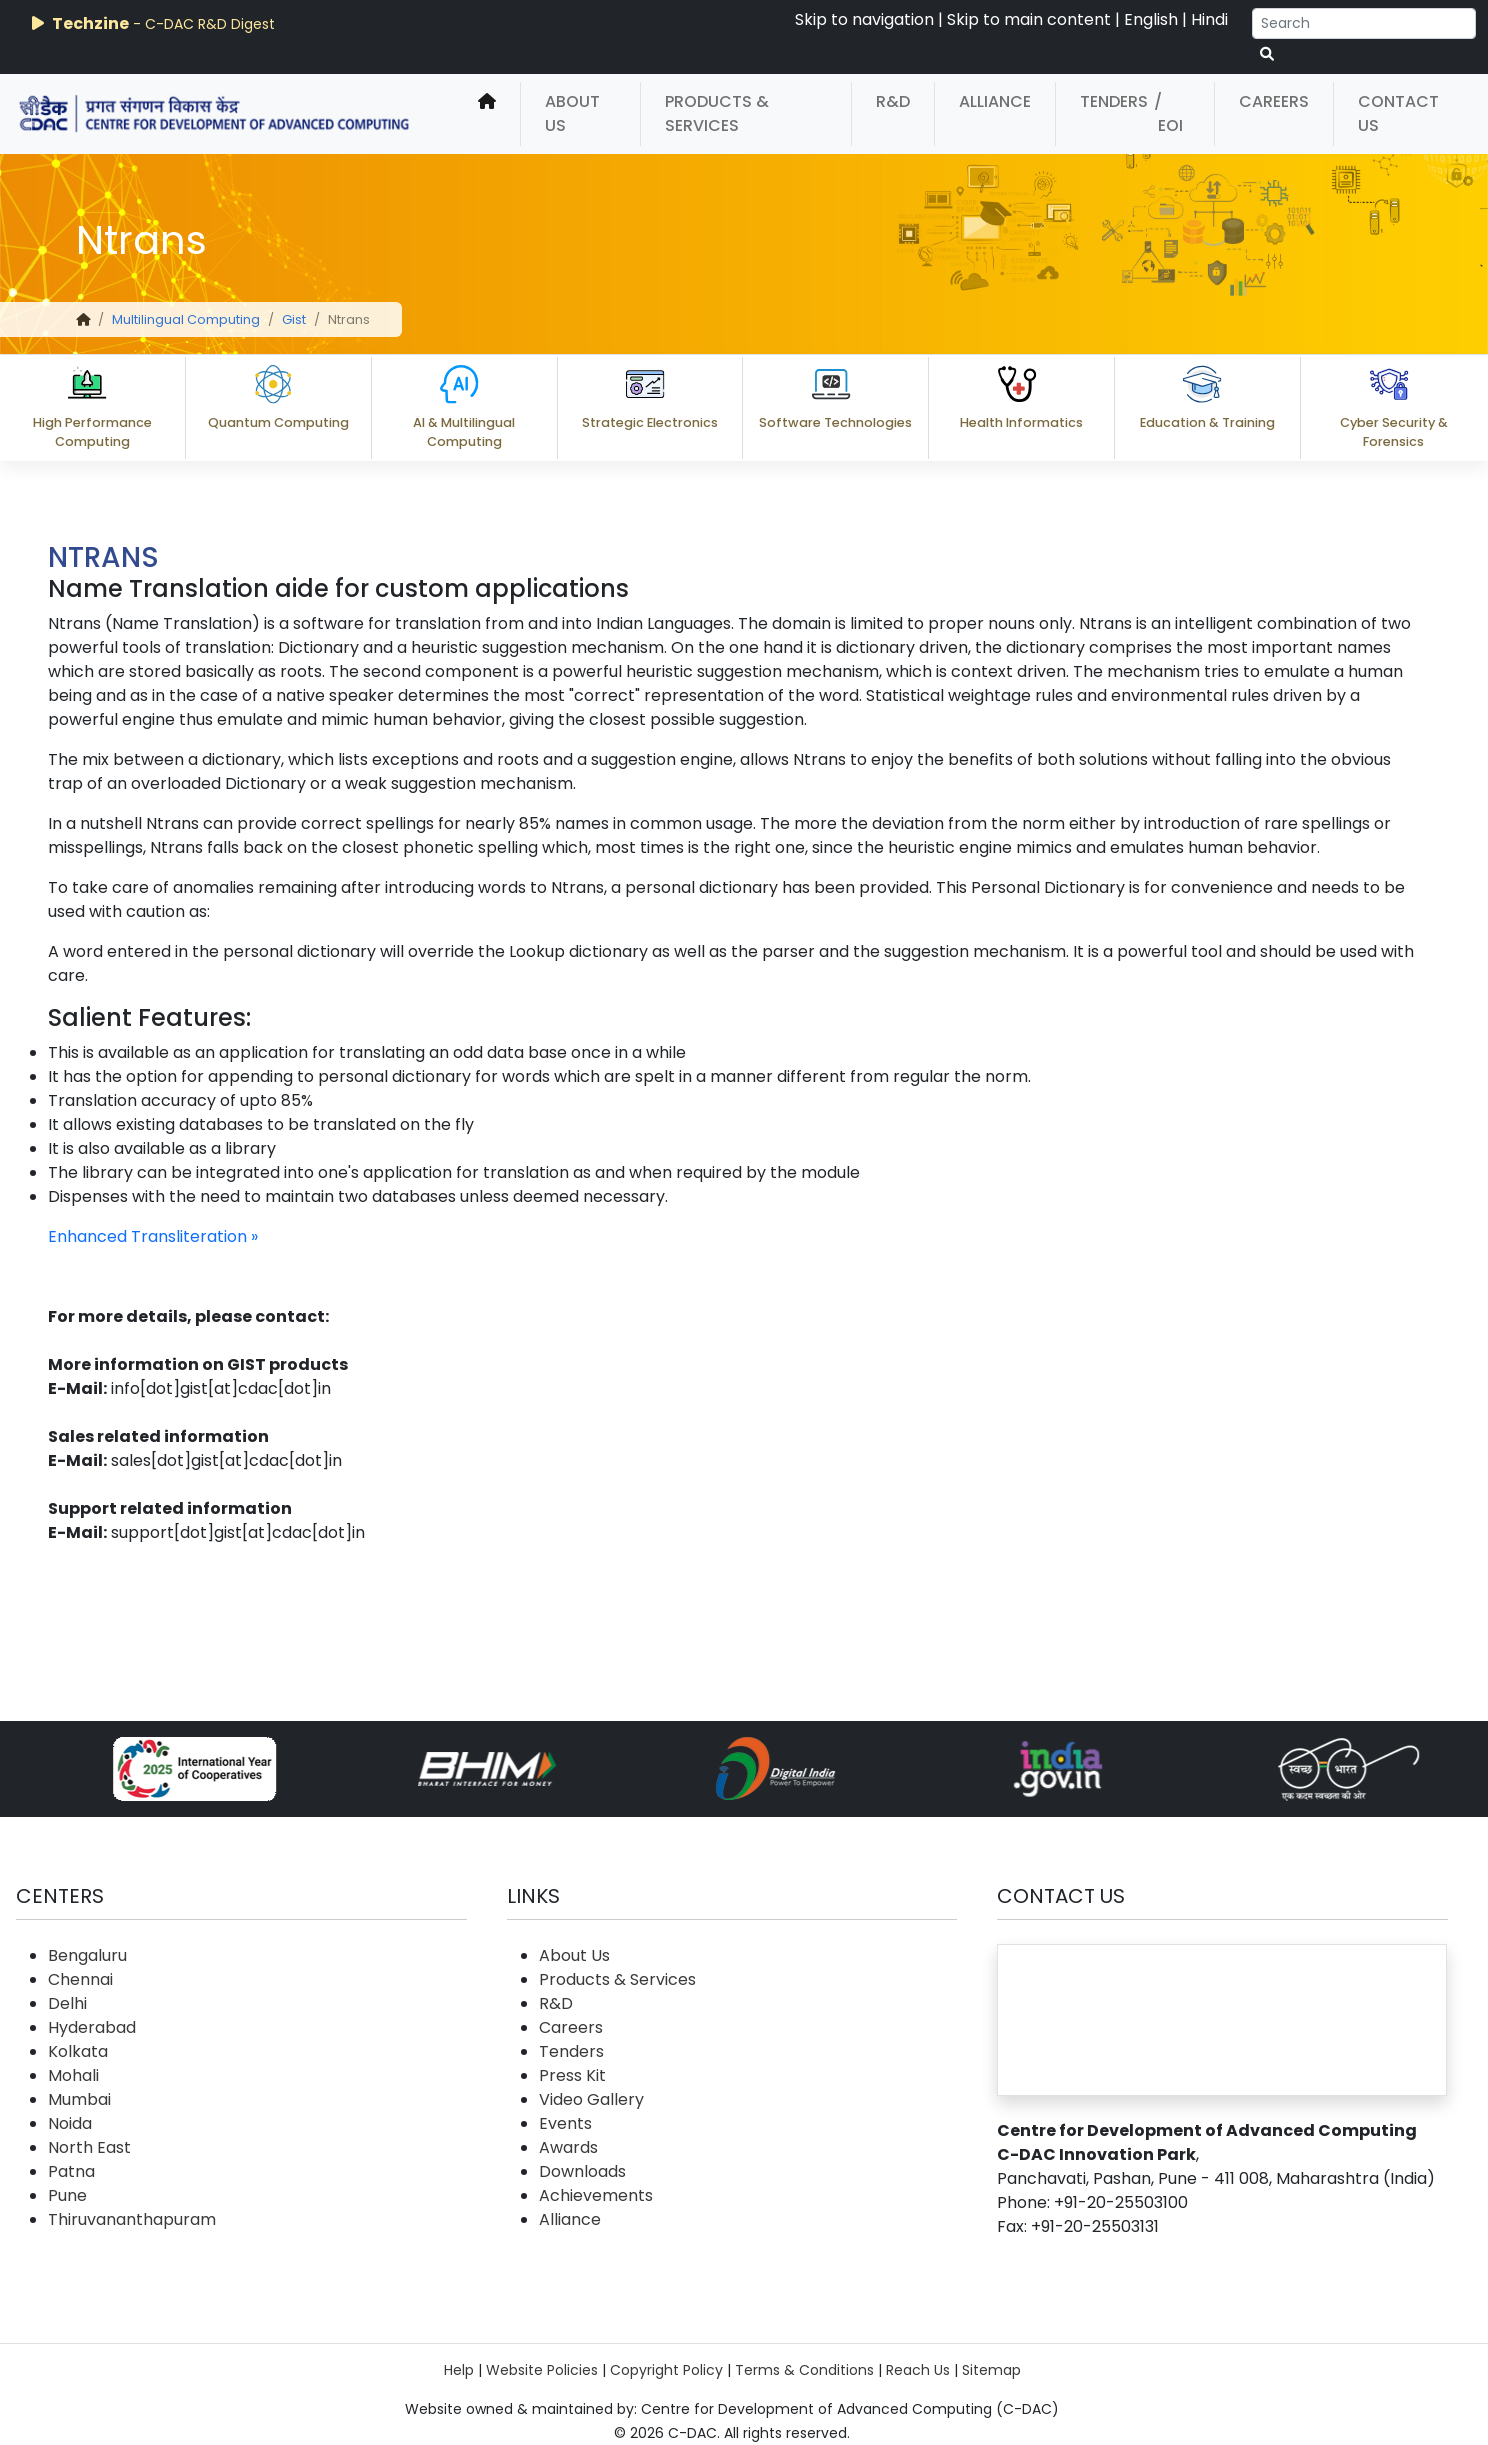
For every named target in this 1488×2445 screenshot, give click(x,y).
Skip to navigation (864, 19)
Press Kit (572, 2075)
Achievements (596, 2195)
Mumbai (79, 2099)
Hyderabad (92, 2027)
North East (89, 2147)
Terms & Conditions (804, 2370)
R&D (893, 101)
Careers (1274, 101)
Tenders (1114, 101)
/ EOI (1168, 113)
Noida (70, 2123)
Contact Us (1398, 113)
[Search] (1364, 23)
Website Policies (542, 2370)
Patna (71, 2171)
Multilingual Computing (186, 319)
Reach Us (918, 2370)
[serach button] (1267, 54)
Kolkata (78, 2051)
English (1151, 19)
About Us (572, 113)
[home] (487, 114)
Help (459, 2370)
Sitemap (991, 2370)
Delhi (67, 2003)
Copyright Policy (666, 2370)
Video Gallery (591, 2099)
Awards (568, 2147)
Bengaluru (87, 1955)
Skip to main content (1029, 19)
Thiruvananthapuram (132, 2219)
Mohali (73, 2075)
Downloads (582, 2171)
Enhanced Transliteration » (153, 1236)
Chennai (80, 1979)
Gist (294, 319)
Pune (67, 2195)
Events (565, 2123)
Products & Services (717, 113)
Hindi (1209, 19)
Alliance (995, 101)
